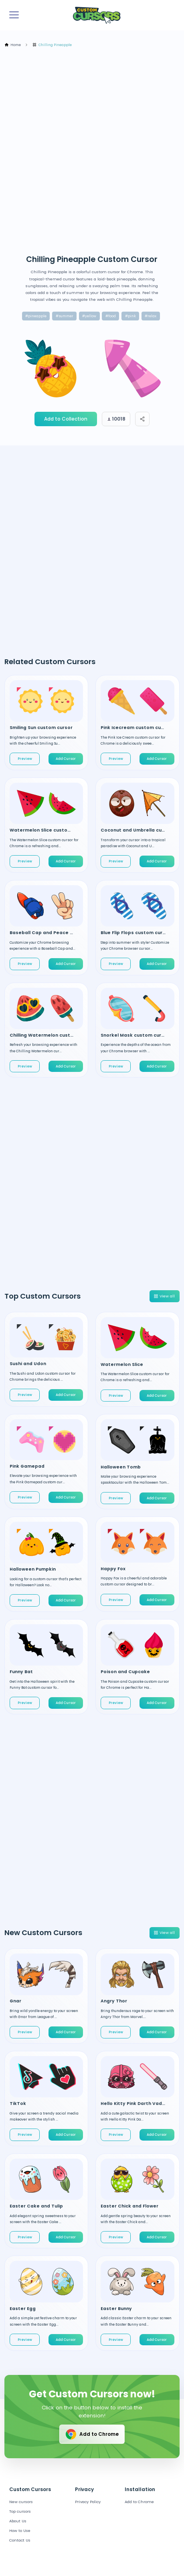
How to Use (19, 2530)
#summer (64, 316)
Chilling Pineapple (52, 45)
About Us (17, 2521)
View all (164, 1296)
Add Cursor (66, 758)
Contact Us (19, 2540)
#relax (150, 316)
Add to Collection (65, 418)
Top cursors (20, 2511)
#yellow (89, 316)
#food (110, 316)
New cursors (21, 2501)
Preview (25, 758)
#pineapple (36, 316)
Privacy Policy (88, 2501)
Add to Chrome (92, 2434)
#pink (130, 316)
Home (12, 45)
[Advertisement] (92, 151)
